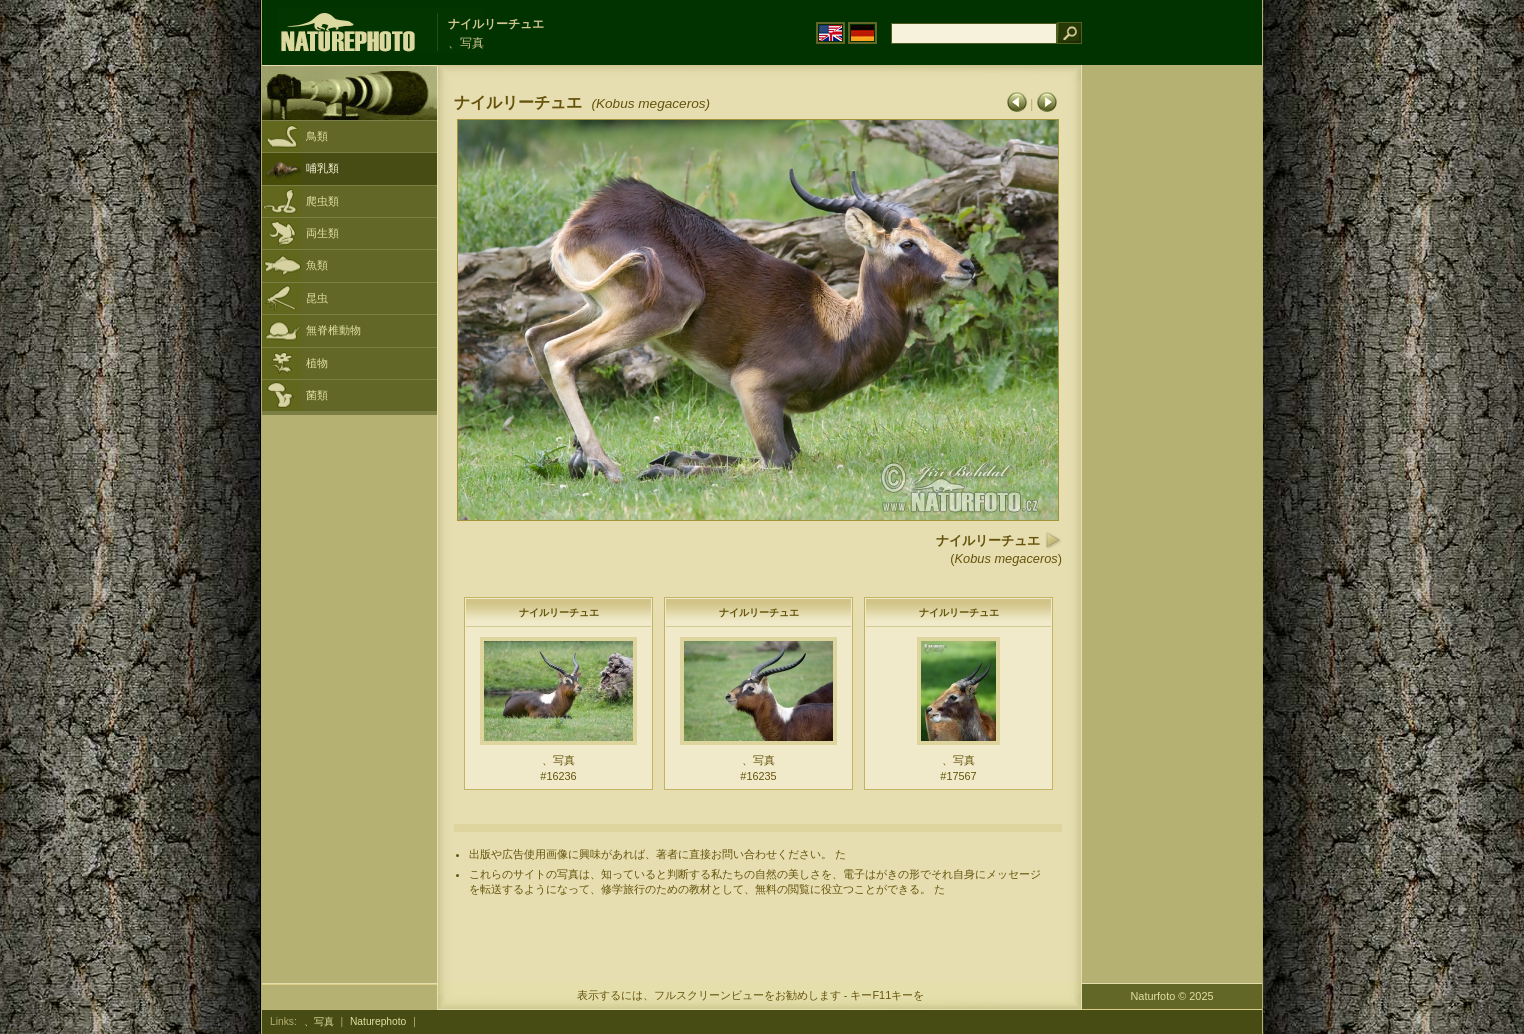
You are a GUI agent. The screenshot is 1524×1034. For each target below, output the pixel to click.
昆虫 (317, 298)
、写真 (319, 1021)
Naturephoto (378, 1021)
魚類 (317, 265)
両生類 (322, 233)
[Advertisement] (1172, 385)
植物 (317, 363)
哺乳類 (322, 168)
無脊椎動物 (333, 330)
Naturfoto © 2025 (1172, 996)
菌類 (317, 395)
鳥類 (317, 136)
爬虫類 (322, 201)
